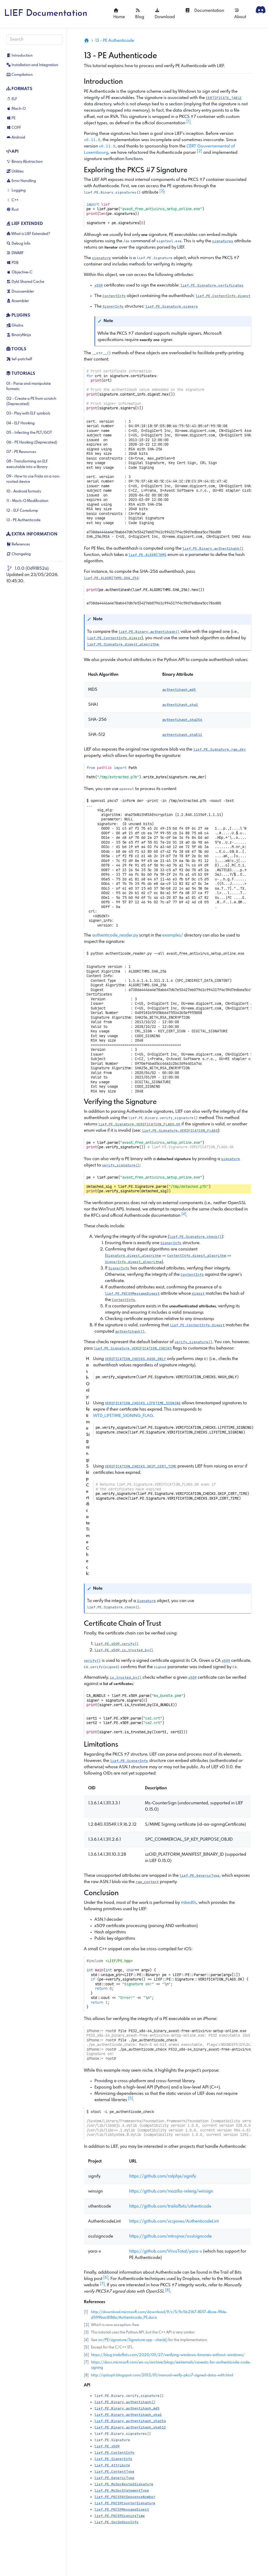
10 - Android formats (23, 491)
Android (15, 137)
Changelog (18, 554)
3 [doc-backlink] (86, 2332)
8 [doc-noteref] (167, 2290)
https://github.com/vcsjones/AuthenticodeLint (174, 2221)
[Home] (86, 41)
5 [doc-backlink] (86, 2347)
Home (119, 13)
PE (11, 118)
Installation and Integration (32, 65)
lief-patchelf (19, 359)
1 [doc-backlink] (86, 2312)
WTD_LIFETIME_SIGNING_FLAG (123, 1415)
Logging (16, 190)
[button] (112, 192)
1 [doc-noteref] (188, 122)
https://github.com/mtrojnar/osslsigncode (170, 2236)
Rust (12, 209)
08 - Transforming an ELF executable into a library (27, 464)
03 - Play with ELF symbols (28, 413)
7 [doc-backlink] (86, 2362)
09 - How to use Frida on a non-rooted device (33, 479)
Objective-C (19, 272)
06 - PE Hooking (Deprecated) (31, 442)
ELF (11, 99)
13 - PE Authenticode (23, 520)
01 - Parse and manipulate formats (28, 386)
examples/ (172, 935)
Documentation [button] (204, 10)
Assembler (17, 301)
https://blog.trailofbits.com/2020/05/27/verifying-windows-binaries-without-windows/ (168, 2355)
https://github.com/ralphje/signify (162, 2176)
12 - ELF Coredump (22, 511)
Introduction (19, 55)
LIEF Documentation (45, 13)
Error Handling (21, 181)
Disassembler (20, 291)
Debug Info (18, 243)
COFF (13, 128)
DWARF (15, 253)
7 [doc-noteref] (102, 2284)
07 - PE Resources (21, 452)
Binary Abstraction (24, 162)
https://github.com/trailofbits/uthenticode (170, 2206)
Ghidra (14, 325)
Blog (139, 13)
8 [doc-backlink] (86, 2375)
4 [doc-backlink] (86, 2340)
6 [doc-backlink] (86, 2355)
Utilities (15, 171)
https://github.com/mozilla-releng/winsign (171, 2191)
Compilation (19, 75)
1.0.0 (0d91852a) (32, 568)
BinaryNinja (18, 335)
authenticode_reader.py (115, 935)
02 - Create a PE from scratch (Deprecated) (31, 401)
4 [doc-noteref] (183, 1214)
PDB (12, 263)
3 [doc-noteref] (161, 191)
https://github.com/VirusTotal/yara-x (165, 2251)
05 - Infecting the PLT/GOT (29, 433)
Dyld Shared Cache (25, 282)
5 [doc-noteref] (130, 2098)
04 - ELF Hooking (20, 423)
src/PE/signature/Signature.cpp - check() (133, 2340)
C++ (12, 200)
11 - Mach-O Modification (27, 501)
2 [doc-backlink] (86, 2325)
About (240, 13)
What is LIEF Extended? (28, 234)
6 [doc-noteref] (105, 2277)
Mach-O (16, 109)
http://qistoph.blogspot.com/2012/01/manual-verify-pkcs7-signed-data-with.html (162, 2375)
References (18, 544)
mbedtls (188, 1902)
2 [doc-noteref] (199, 151)
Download (165, 13)
